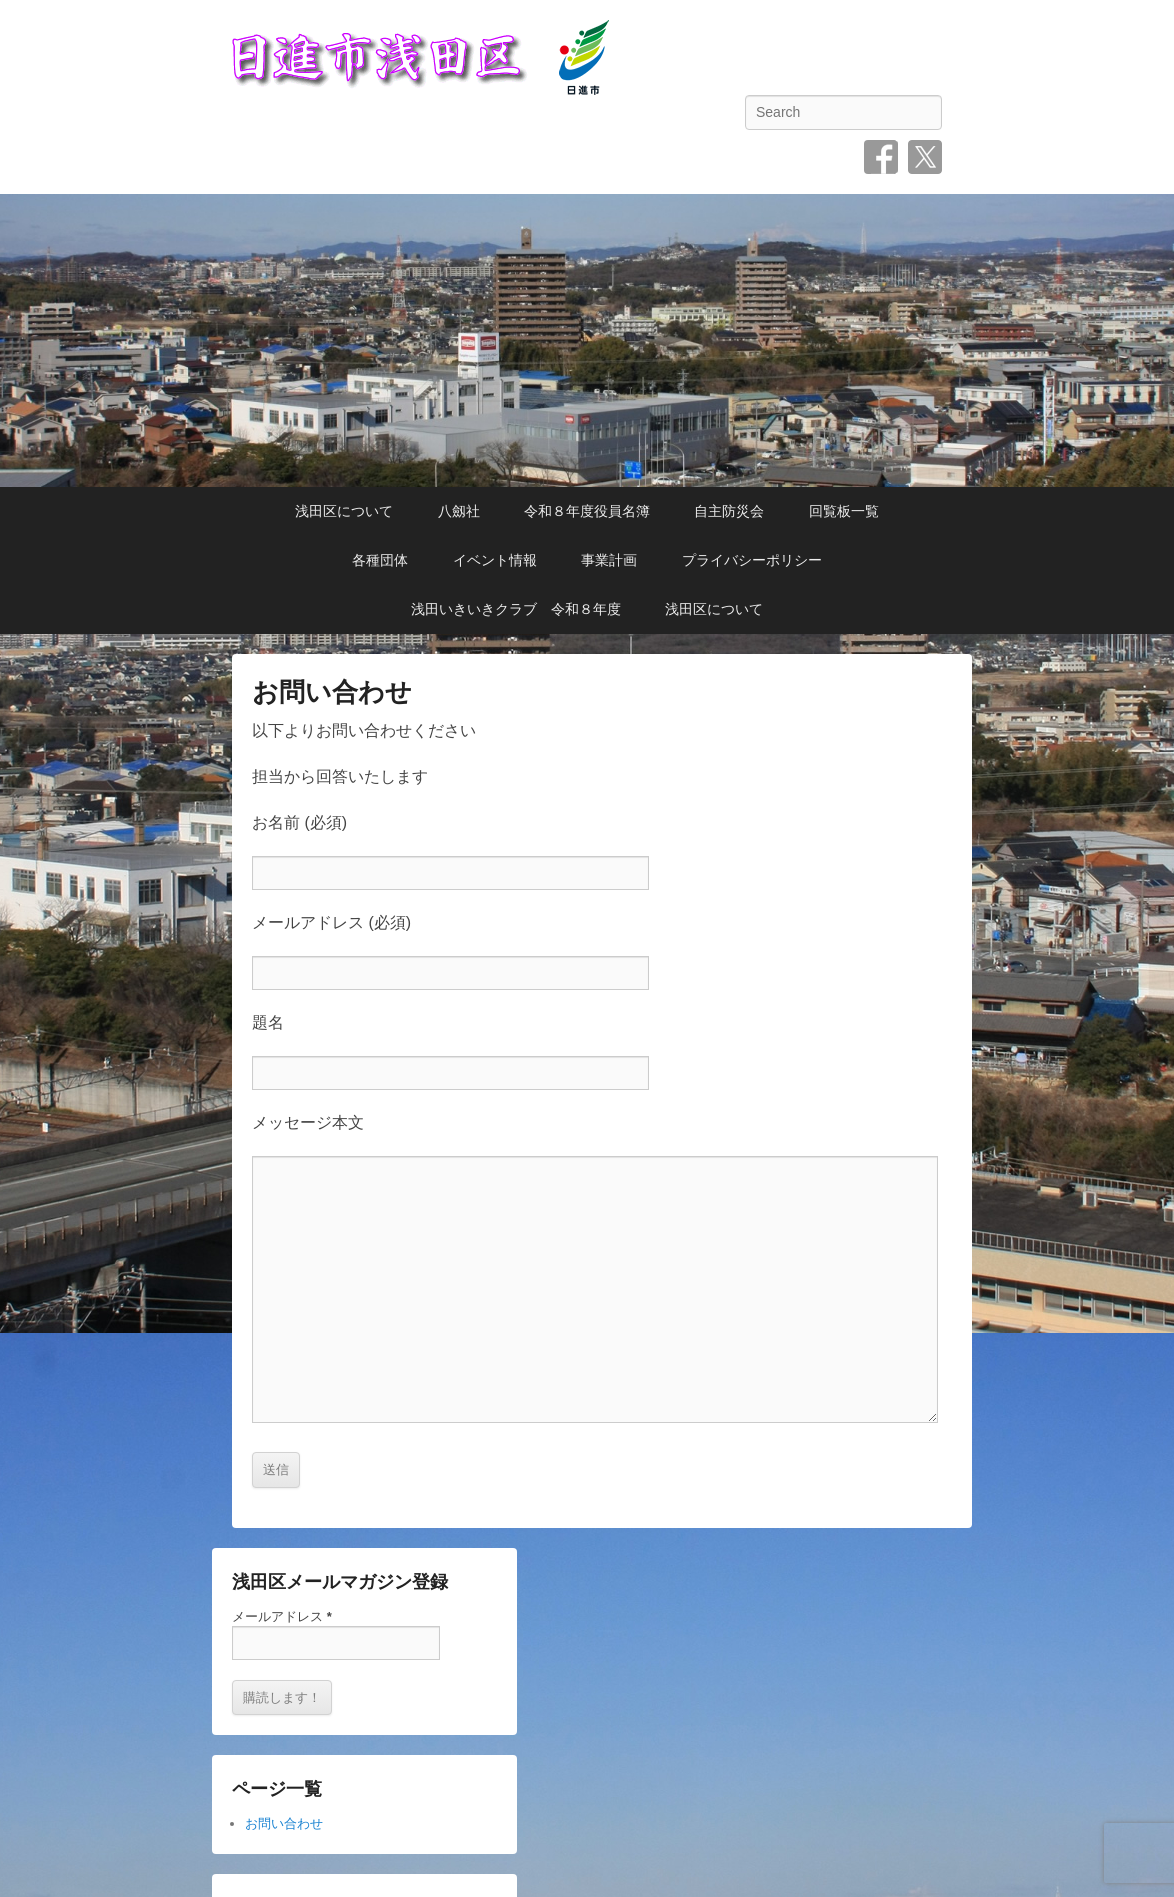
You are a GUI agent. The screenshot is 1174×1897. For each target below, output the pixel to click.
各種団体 (380, 560)
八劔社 (459, 511)
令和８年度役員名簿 (587, 511)
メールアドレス (282, 1616)
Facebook (881, 157)
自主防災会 (729, 511)
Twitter (925, 157)
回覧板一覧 (844, 511)
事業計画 (609, 560)
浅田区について (344, 511)
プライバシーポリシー (752, 560)
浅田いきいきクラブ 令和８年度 (516, 609)
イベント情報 (495, 560)
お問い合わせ (332, 692)
